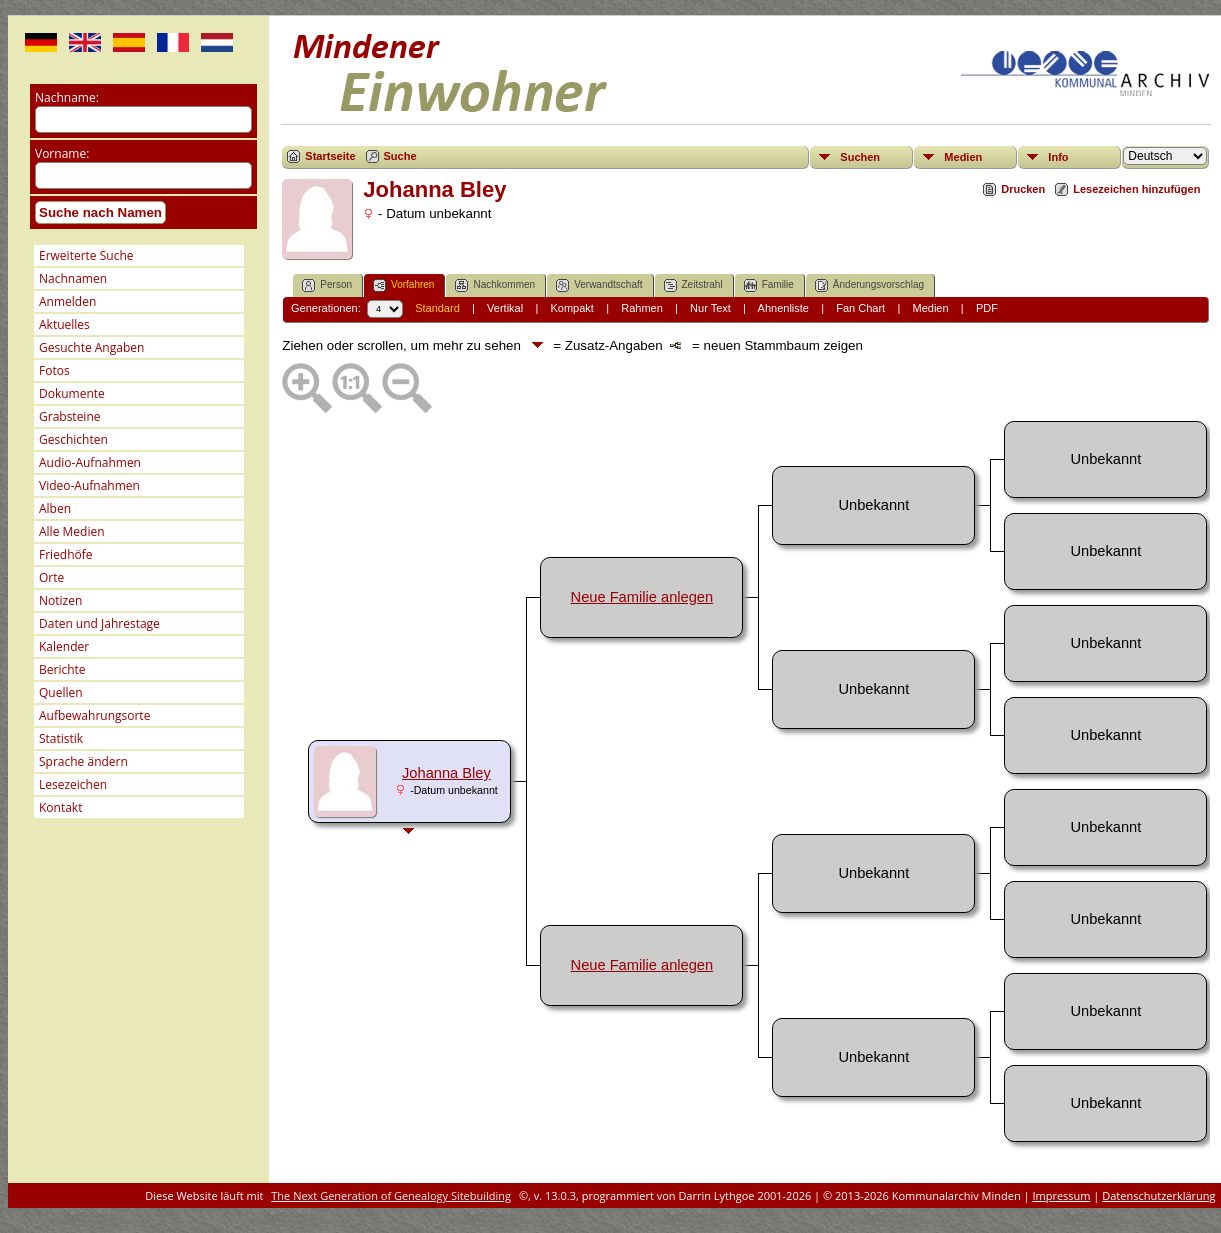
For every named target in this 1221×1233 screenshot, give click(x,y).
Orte (51, 577)
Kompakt (571, 308)
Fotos (54, 370)
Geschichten (73, 439)
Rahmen (642, 308)
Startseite (330, 156)
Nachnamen (73, 278)
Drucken (1023, 189)
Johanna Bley (446, 773)
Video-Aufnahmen (89, 485)
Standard (437, 308)
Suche (400, 156)
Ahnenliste (783, 308)
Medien (963, 157)
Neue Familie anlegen (642, 597)
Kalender (64, 646)
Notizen (60, 600)
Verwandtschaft (599, 285)
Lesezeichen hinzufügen (1136, 189)
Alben (55, 508)
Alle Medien (72, 531)
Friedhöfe (66, 554)
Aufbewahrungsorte (94, 715)
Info (1058, 157)
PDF (987, 308)
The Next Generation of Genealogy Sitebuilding (391, 1195)
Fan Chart (860, 308)
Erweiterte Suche (86, 255)
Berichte (62, 669)
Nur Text (710, 308)
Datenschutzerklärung (1158, 1195)
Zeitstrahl (693, 285)
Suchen (860, 157)
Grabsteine (70, 416)
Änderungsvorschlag (869, 285)
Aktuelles (64, 324)
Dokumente (72, 393)
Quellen (61, 692)
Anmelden (67, 301)
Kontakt (60, 807)
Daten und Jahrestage (99, 623)
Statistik (61, 738)
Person (327, 285)
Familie (769, 285)
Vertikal (505, 308)
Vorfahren (403, 285)
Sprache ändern (83, 761)
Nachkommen (495, 285)
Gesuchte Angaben (91, 347)
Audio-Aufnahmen (90, 462)
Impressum (1061, 1195)
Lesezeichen (73, 784)
